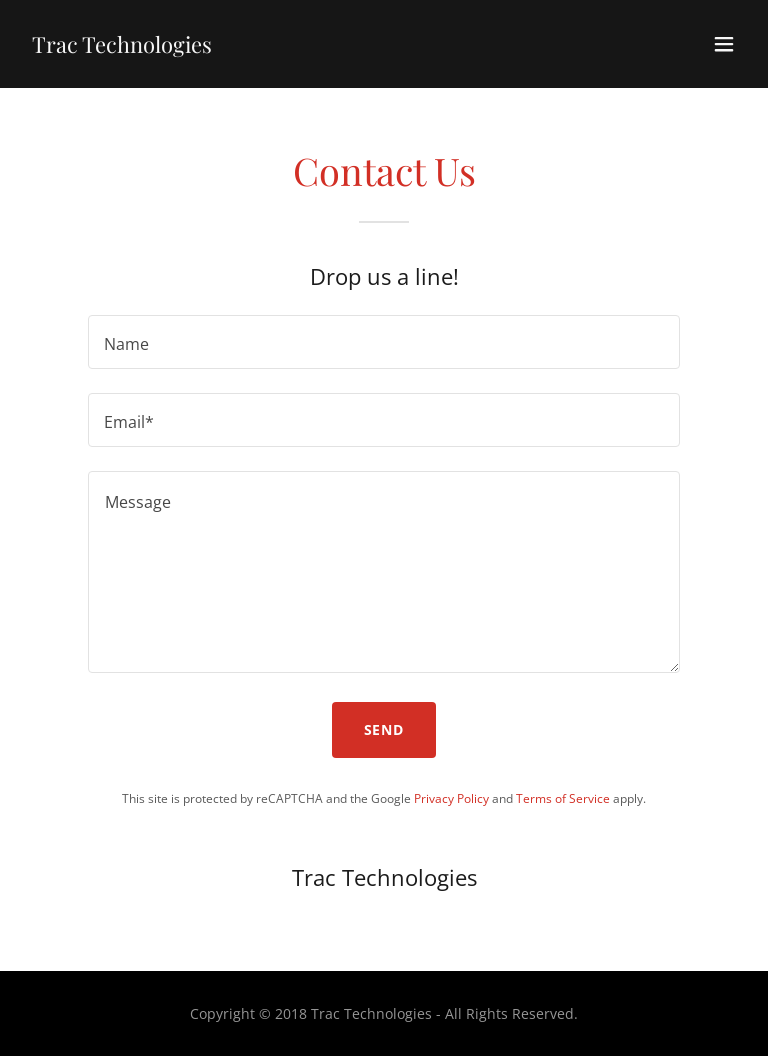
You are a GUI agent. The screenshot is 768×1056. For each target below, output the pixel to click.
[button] (724, 44)
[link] (122, 47)
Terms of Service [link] (563, 798)
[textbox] (384, 342)
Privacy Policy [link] (451, 798)
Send (384, 729)
